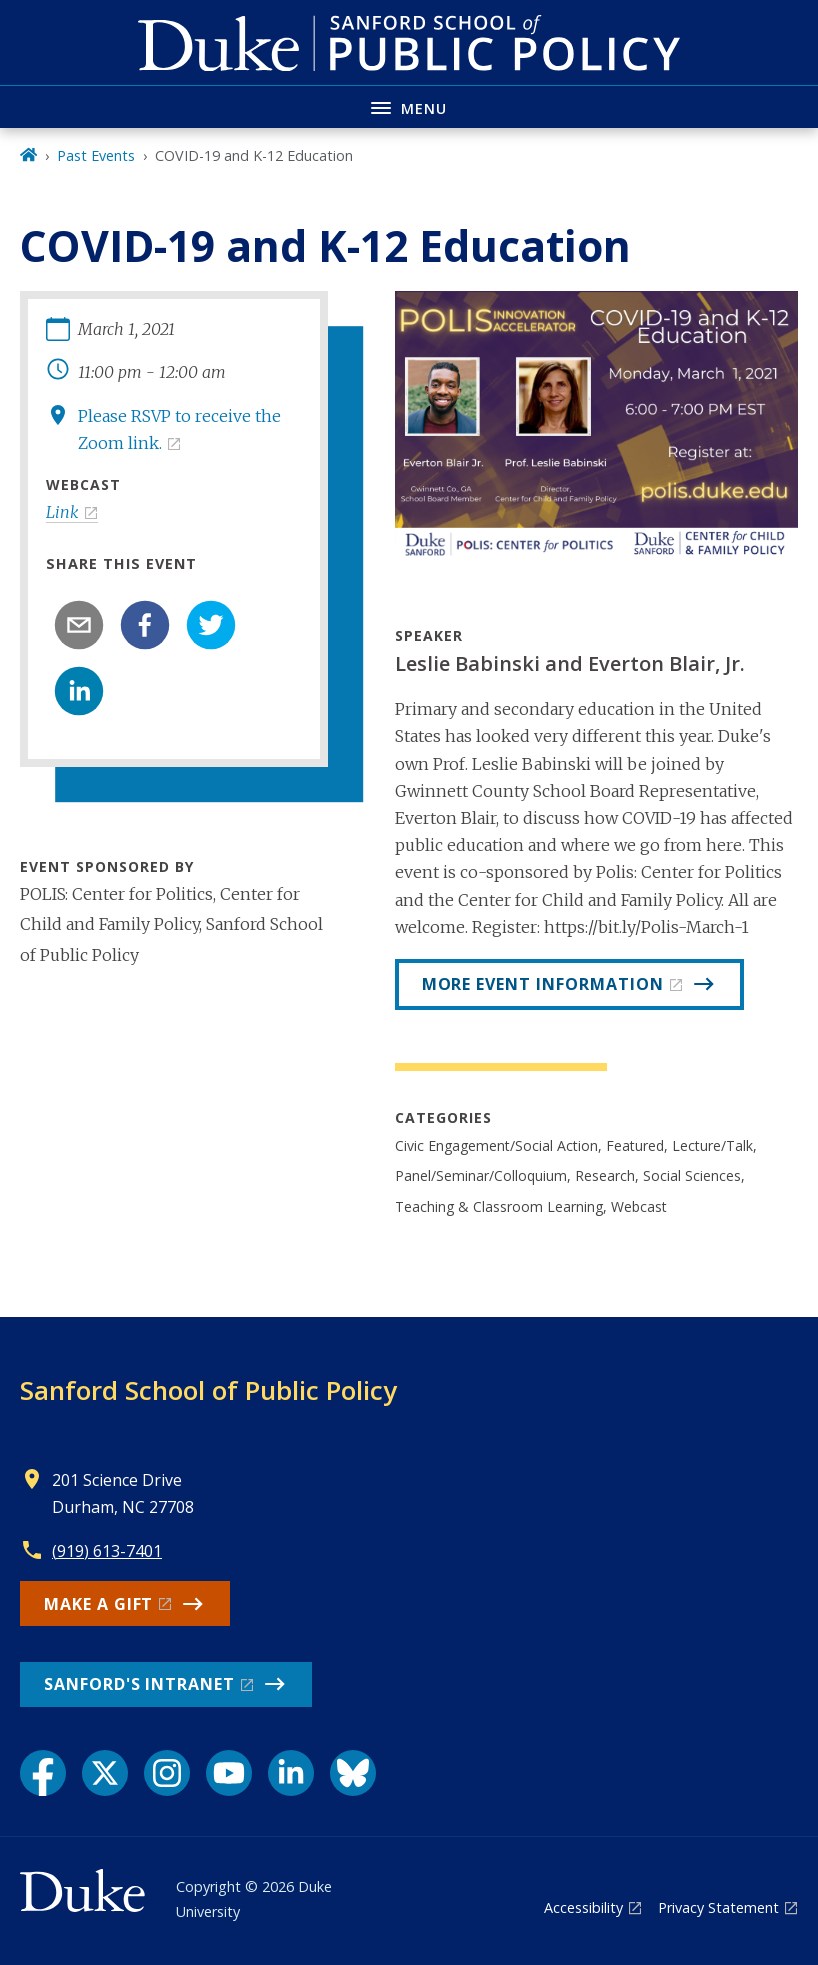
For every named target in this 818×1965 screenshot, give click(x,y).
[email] (79, 625)
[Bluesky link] (353, 1773)
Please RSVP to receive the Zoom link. (179, 429)
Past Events (96, 155)
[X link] (105, 1773)
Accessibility (583, 1907)
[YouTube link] (229, 1773)
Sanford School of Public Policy (208, 1390)
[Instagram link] (167, 1773)
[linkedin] (79, 691)
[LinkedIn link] (291, 1773)
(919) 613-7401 (107, 1551)
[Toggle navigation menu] (409, 106)
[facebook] (145, 625)
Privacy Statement (718, 1907)
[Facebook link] (43, 1773)
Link (62, 512)
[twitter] (211, 625)
